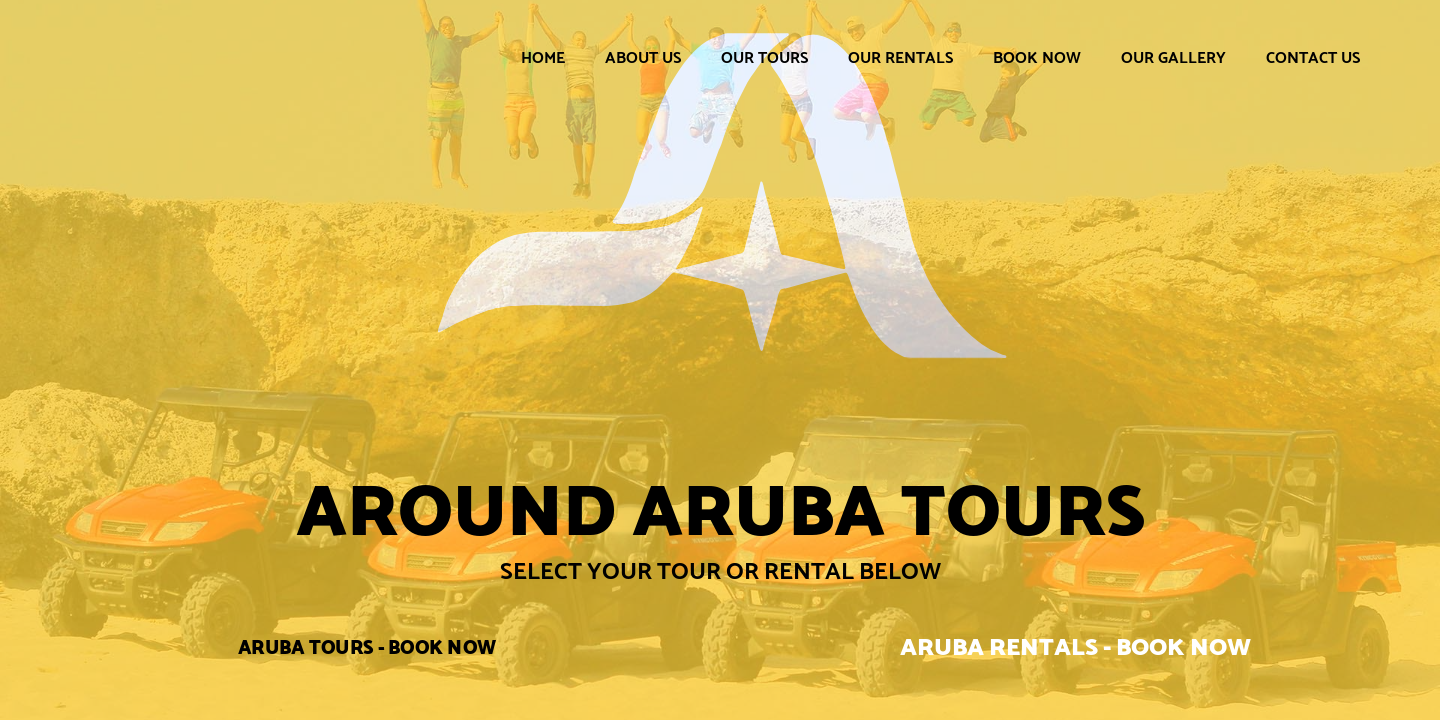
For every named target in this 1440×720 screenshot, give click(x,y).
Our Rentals (900, 57)
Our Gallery (1173, 57)
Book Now (1037, 57)
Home (543, 57)
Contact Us (1313, 57)
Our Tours (764, 57)
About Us (643, 57)
